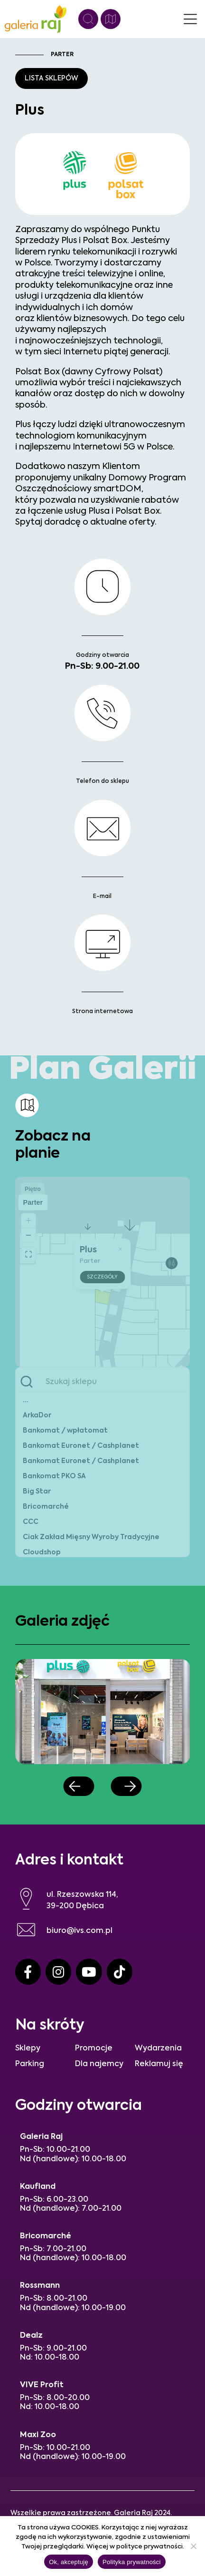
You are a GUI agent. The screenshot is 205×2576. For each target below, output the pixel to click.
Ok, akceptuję (68, 2562)
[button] (78, 1786)
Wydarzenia (158, 2048)
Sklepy (27, 2048)
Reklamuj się (159, 2064)
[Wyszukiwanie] (88, 19)
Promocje (93, 2048)
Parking (29, 2064)
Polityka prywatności (131, 2562)
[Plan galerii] (111, 19)
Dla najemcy (99, 2064)
